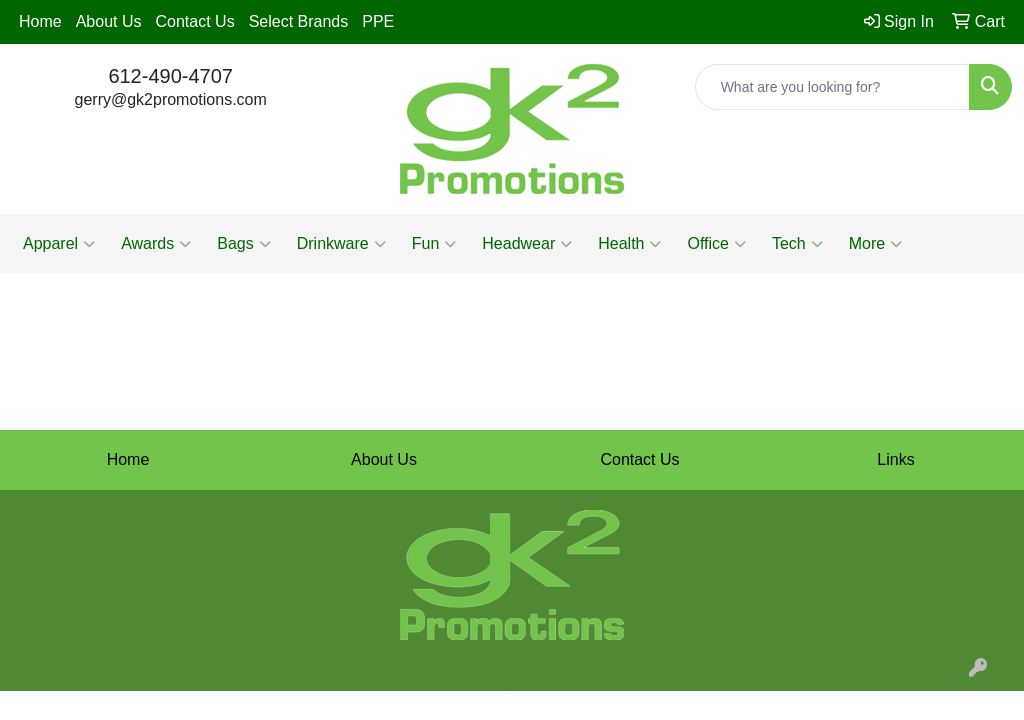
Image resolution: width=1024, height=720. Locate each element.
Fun (434, 244)
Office (716, 244)
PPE (378, 21)
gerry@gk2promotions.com (171, 99)
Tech (797, 244)
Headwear (527, 244)
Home (40, 21)
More (875, 244)
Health (629, 244)
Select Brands (299, 21)
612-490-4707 (170, 76)
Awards (156, 244)
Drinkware (341, 244)
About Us (109, 21)
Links (895, 459)
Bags (243, 244)
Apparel (59, 244)
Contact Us (195, 21)
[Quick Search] (832, 87)
